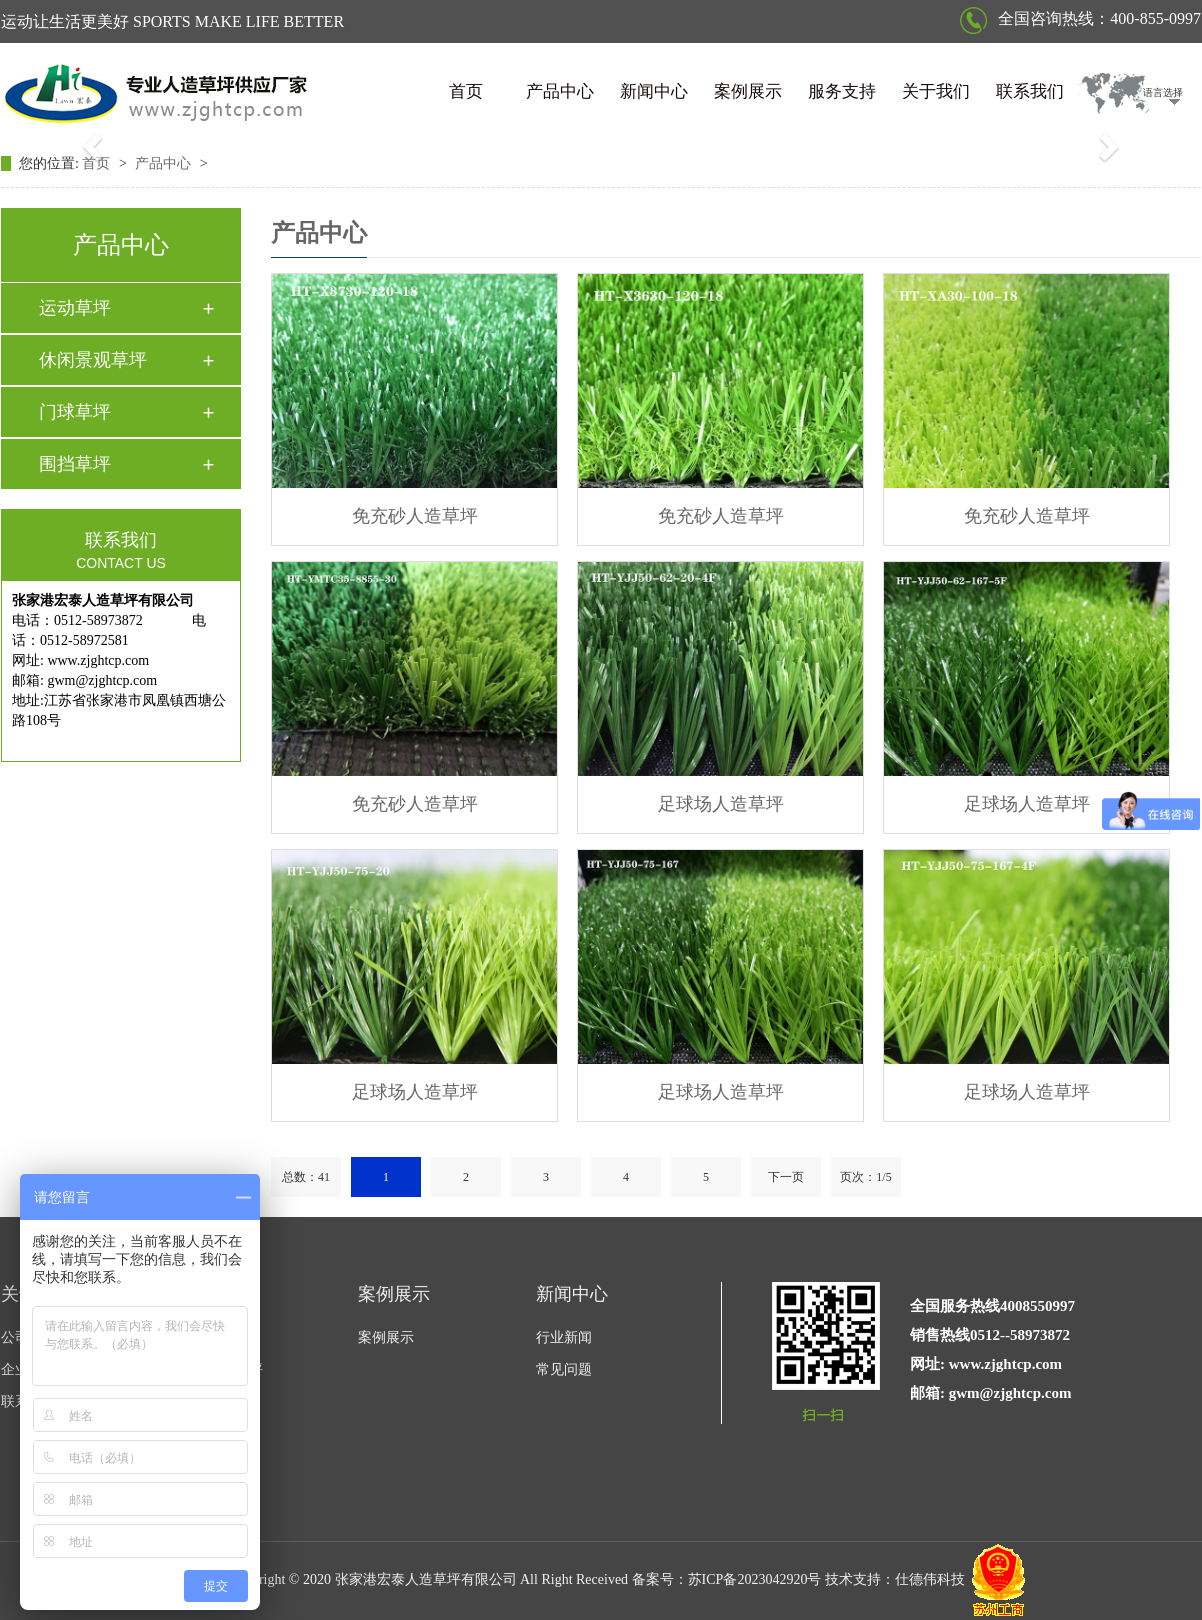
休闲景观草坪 (93, 360)
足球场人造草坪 (721, 804)
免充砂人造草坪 (415, 516)
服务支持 (842, 91)
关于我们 (936, 91)
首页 (466, 91)
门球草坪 (75, 412)
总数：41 (306, 1177)
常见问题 (564, 1369)
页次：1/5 (865, 1177)
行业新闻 (564, 1337)
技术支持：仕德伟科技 (895, 1579)
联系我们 (1030, 91)
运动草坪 (75, 308)
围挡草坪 (75, 464)
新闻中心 (654, 91)
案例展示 (748, 91)
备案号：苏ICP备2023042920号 (727, 1579)
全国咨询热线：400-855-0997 (1080, 18)
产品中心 (560, 91)
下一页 (786, 1177)
